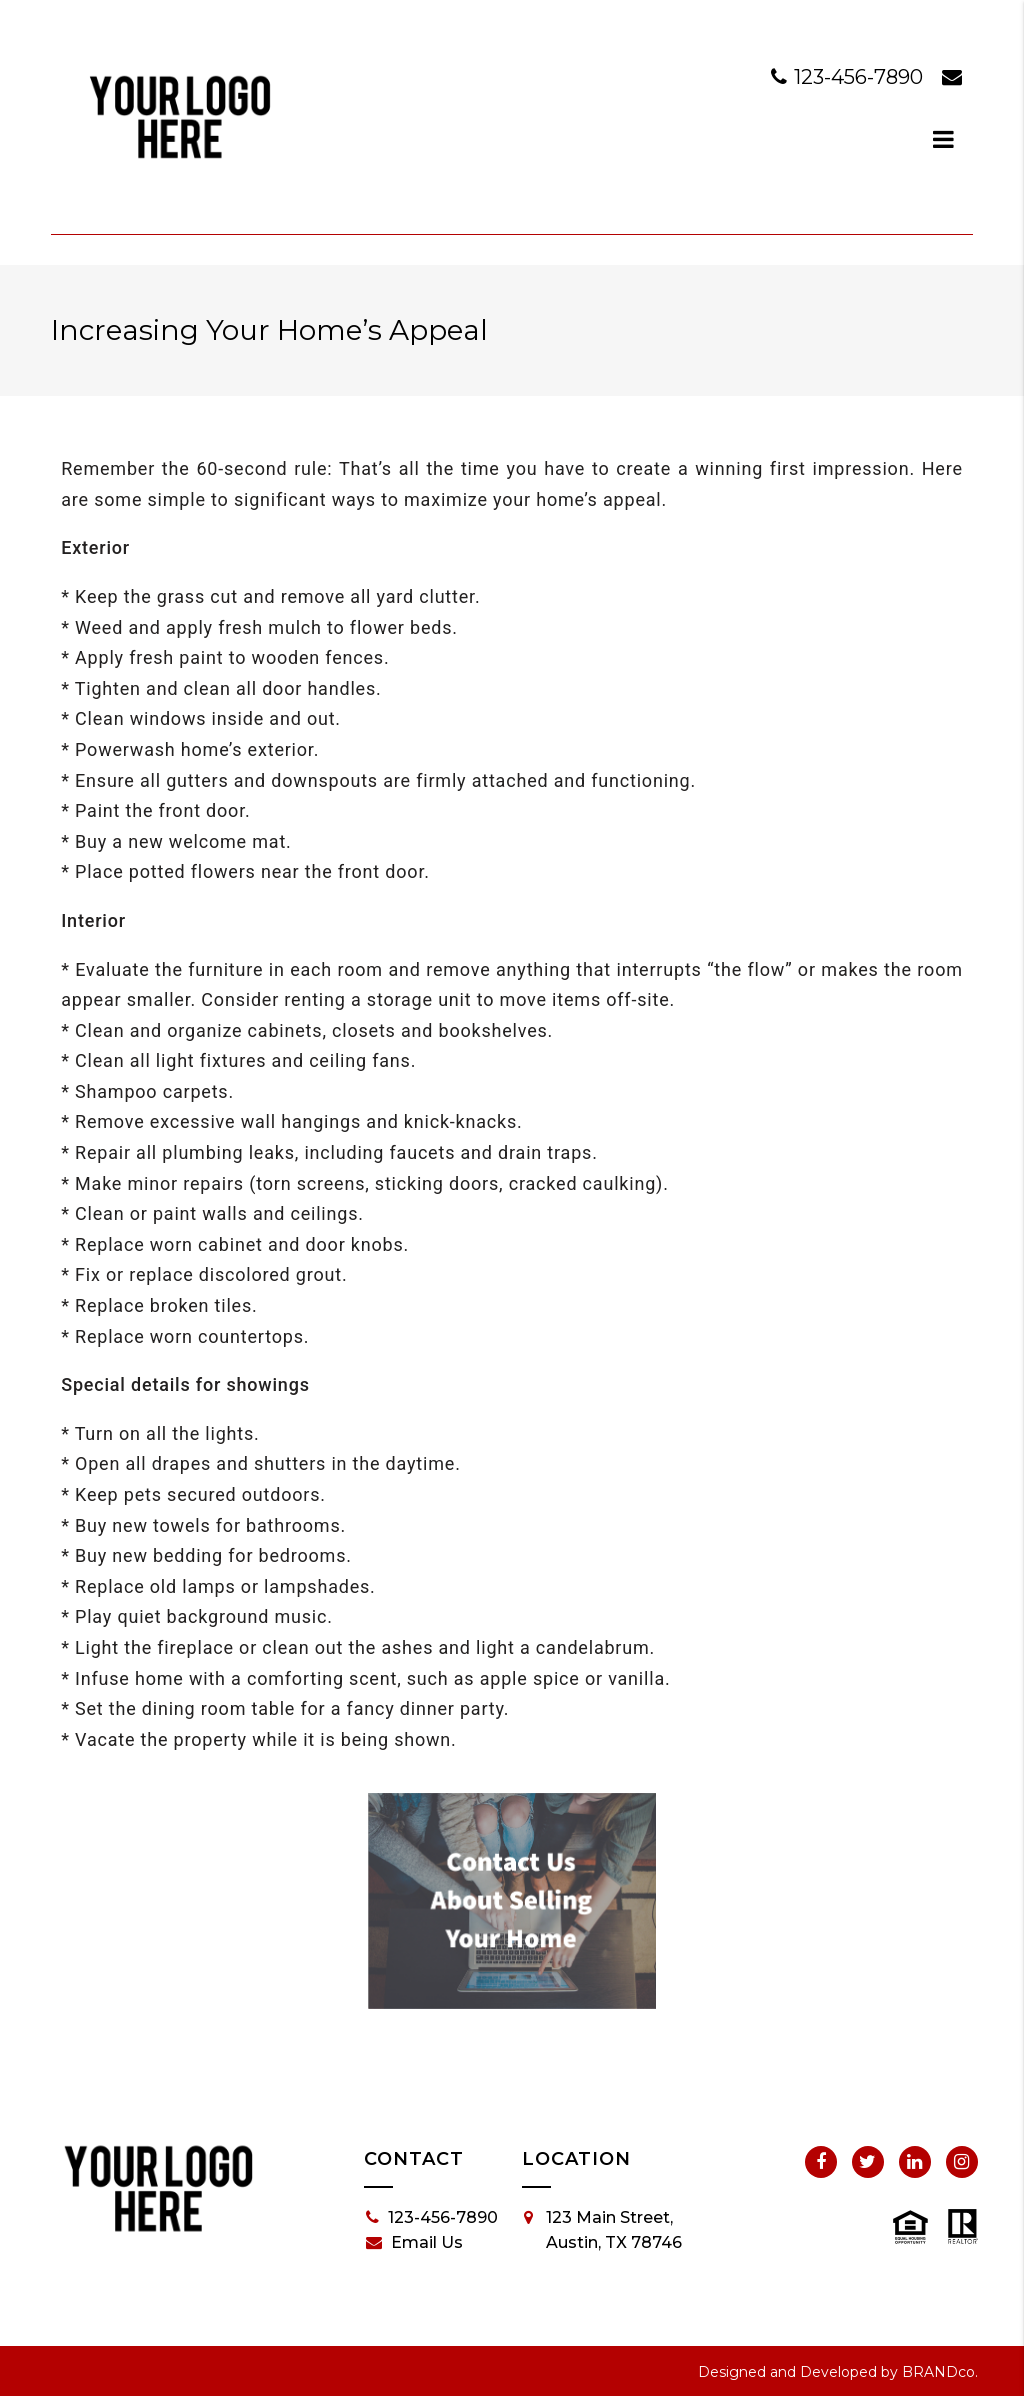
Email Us (414, 2243)
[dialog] (944, 139)
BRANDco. (940, 2372)
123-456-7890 (849, 77)
